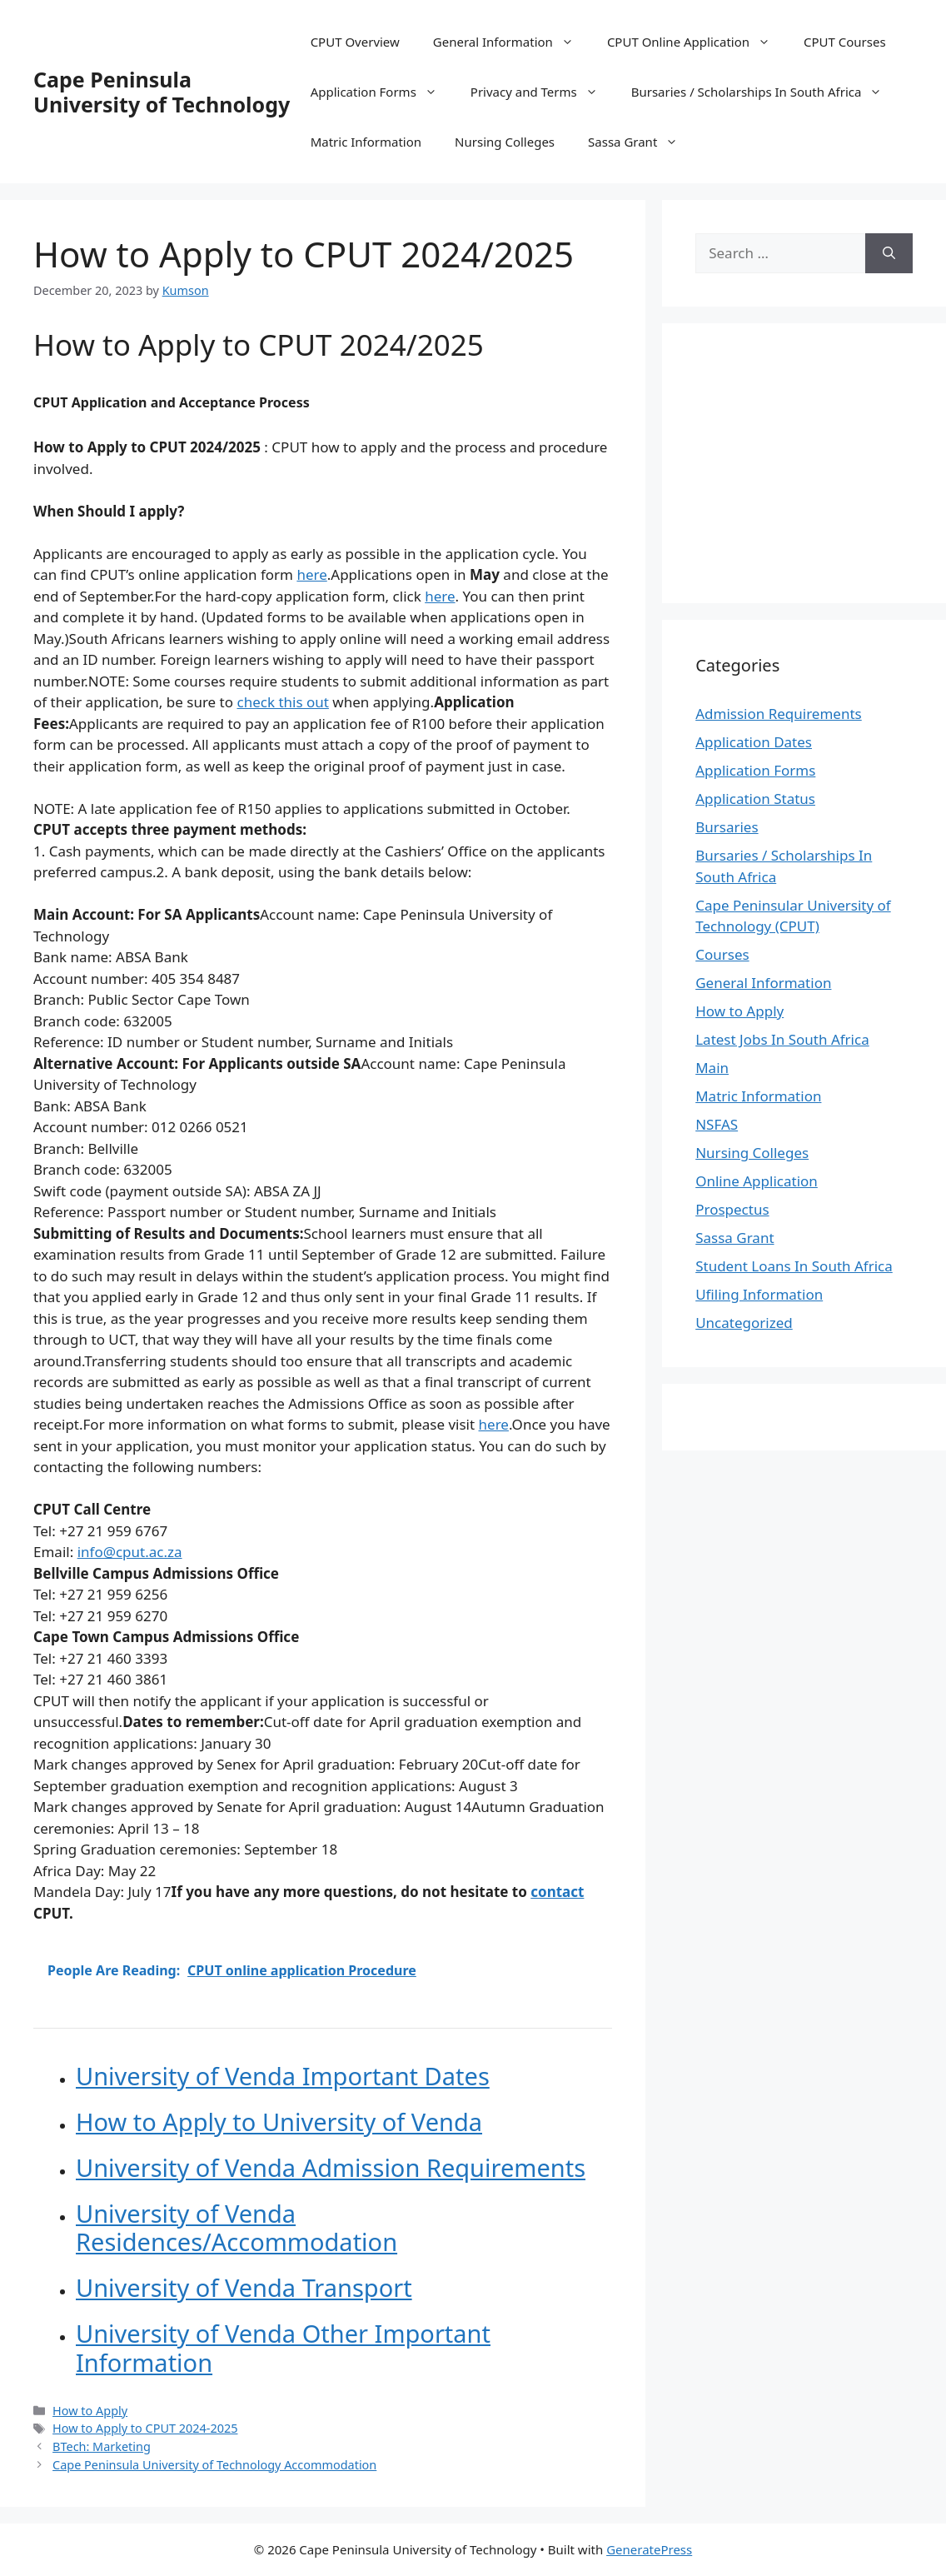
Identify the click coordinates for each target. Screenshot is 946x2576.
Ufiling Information (759, 1294)
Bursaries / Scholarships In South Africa (765, 92)
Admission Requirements (778, 713)
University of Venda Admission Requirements (330, 2167)
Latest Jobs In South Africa (782, 1039)
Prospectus (732, 1209)
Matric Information (366, 141)
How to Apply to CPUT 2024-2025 (144, 2428)
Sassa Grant (641, 142)
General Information (511, 42)
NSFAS (716, 1124)
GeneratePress (649, 2549)
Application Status (755, 798)
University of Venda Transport (244, 2287)
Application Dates (753, 741)
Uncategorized (744, 1322)
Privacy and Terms (543, 92)
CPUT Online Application (697, 42)
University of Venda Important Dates (283, 2075)
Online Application (756, 1181)
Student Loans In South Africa (794, 1266)
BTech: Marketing (101, 2446)
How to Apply (89, 2411)
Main (712, 1067)
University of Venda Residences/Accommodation (236, 2228)
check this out (282, 701)
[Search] (889, 253)
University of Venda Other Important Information (283, 2348)
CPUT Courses (845, 41)
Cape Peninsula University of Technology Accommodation (214, 2465)
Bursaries (726, 826)
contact (557, 1891)
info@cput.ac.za (129, 1551)
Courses (722, 954)
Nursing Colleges (505, 141)
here (311, 574)
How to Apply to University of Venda (279, 2121)
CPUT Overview (355, 41)
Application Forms (382, 92)
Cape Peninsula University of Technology (161, 91)
